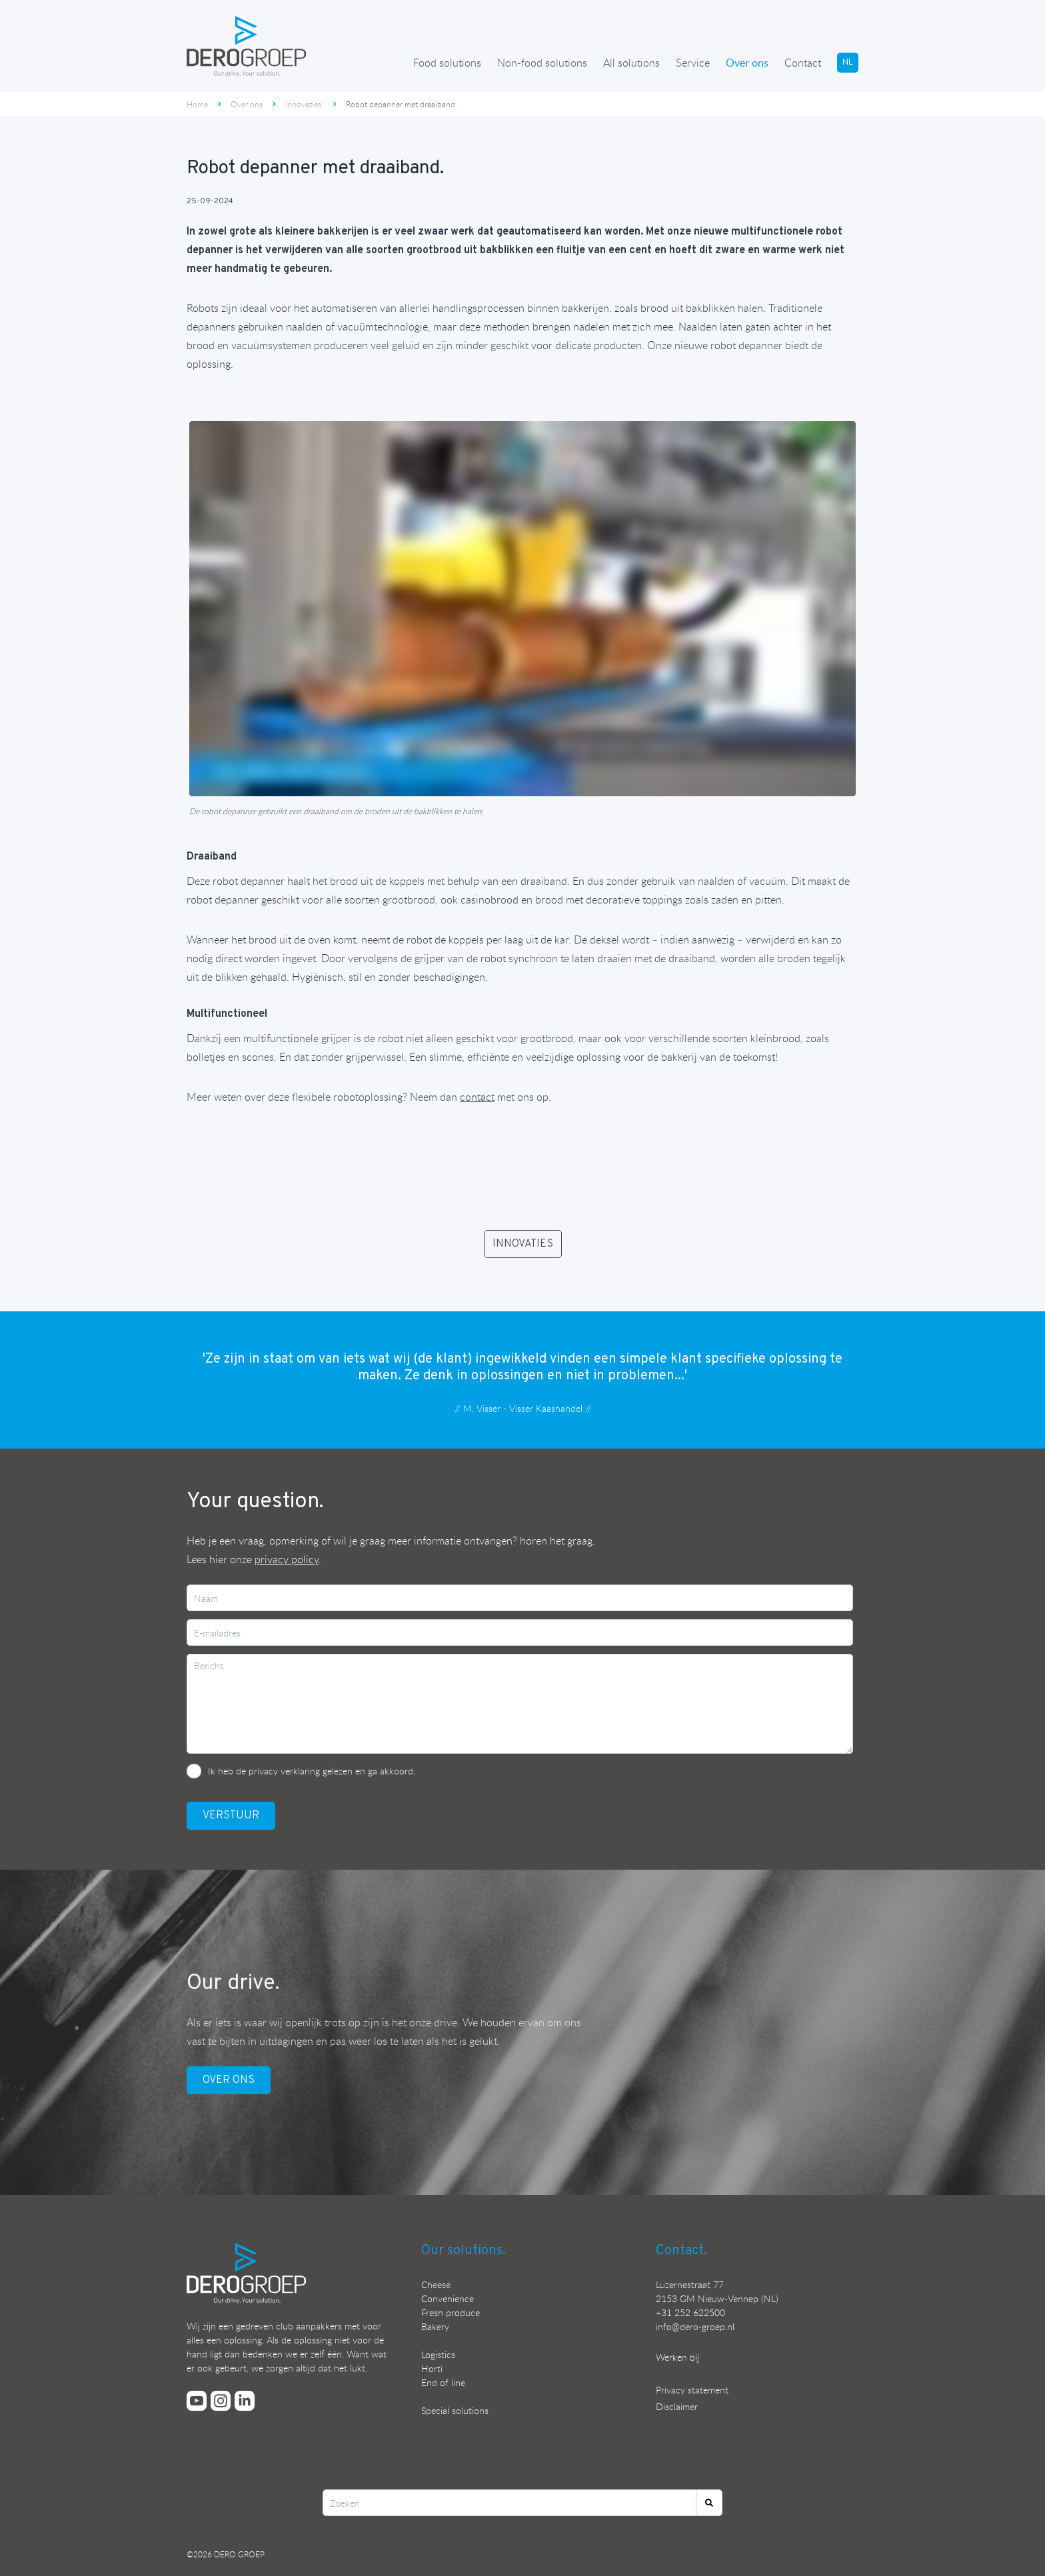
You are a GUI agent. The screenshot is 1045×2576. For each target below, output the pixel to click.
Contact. (681, 2250)
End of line (443, 2382)
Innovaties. (304, 104)
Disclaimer (677, 2406)
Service (693, 62)
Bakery (435, 2326)
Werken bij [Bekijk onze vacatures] (677, 2357)
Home (197, 104)
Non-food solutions (542, 62)
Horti (432, 2368)
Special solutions (455, 2410)
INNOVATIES (523, 1244)
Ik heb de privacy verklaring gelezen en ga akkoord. (311, 1770)
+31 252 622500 (690, 2312)
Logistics (438, 2354)
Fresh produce (450, 2312)
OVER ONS (229, 2080)
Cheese (436, 2284)
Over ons (747, 62)
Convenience (447, 2298)
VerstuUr (231, 1815)
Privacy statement (692, 2389)
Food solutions (447, 62)
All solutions (631, 62)
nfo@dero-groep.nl (696, 2326)
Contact (802, 62)
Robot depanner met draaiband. (401, 104)
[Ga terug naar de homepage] (247, 46)
